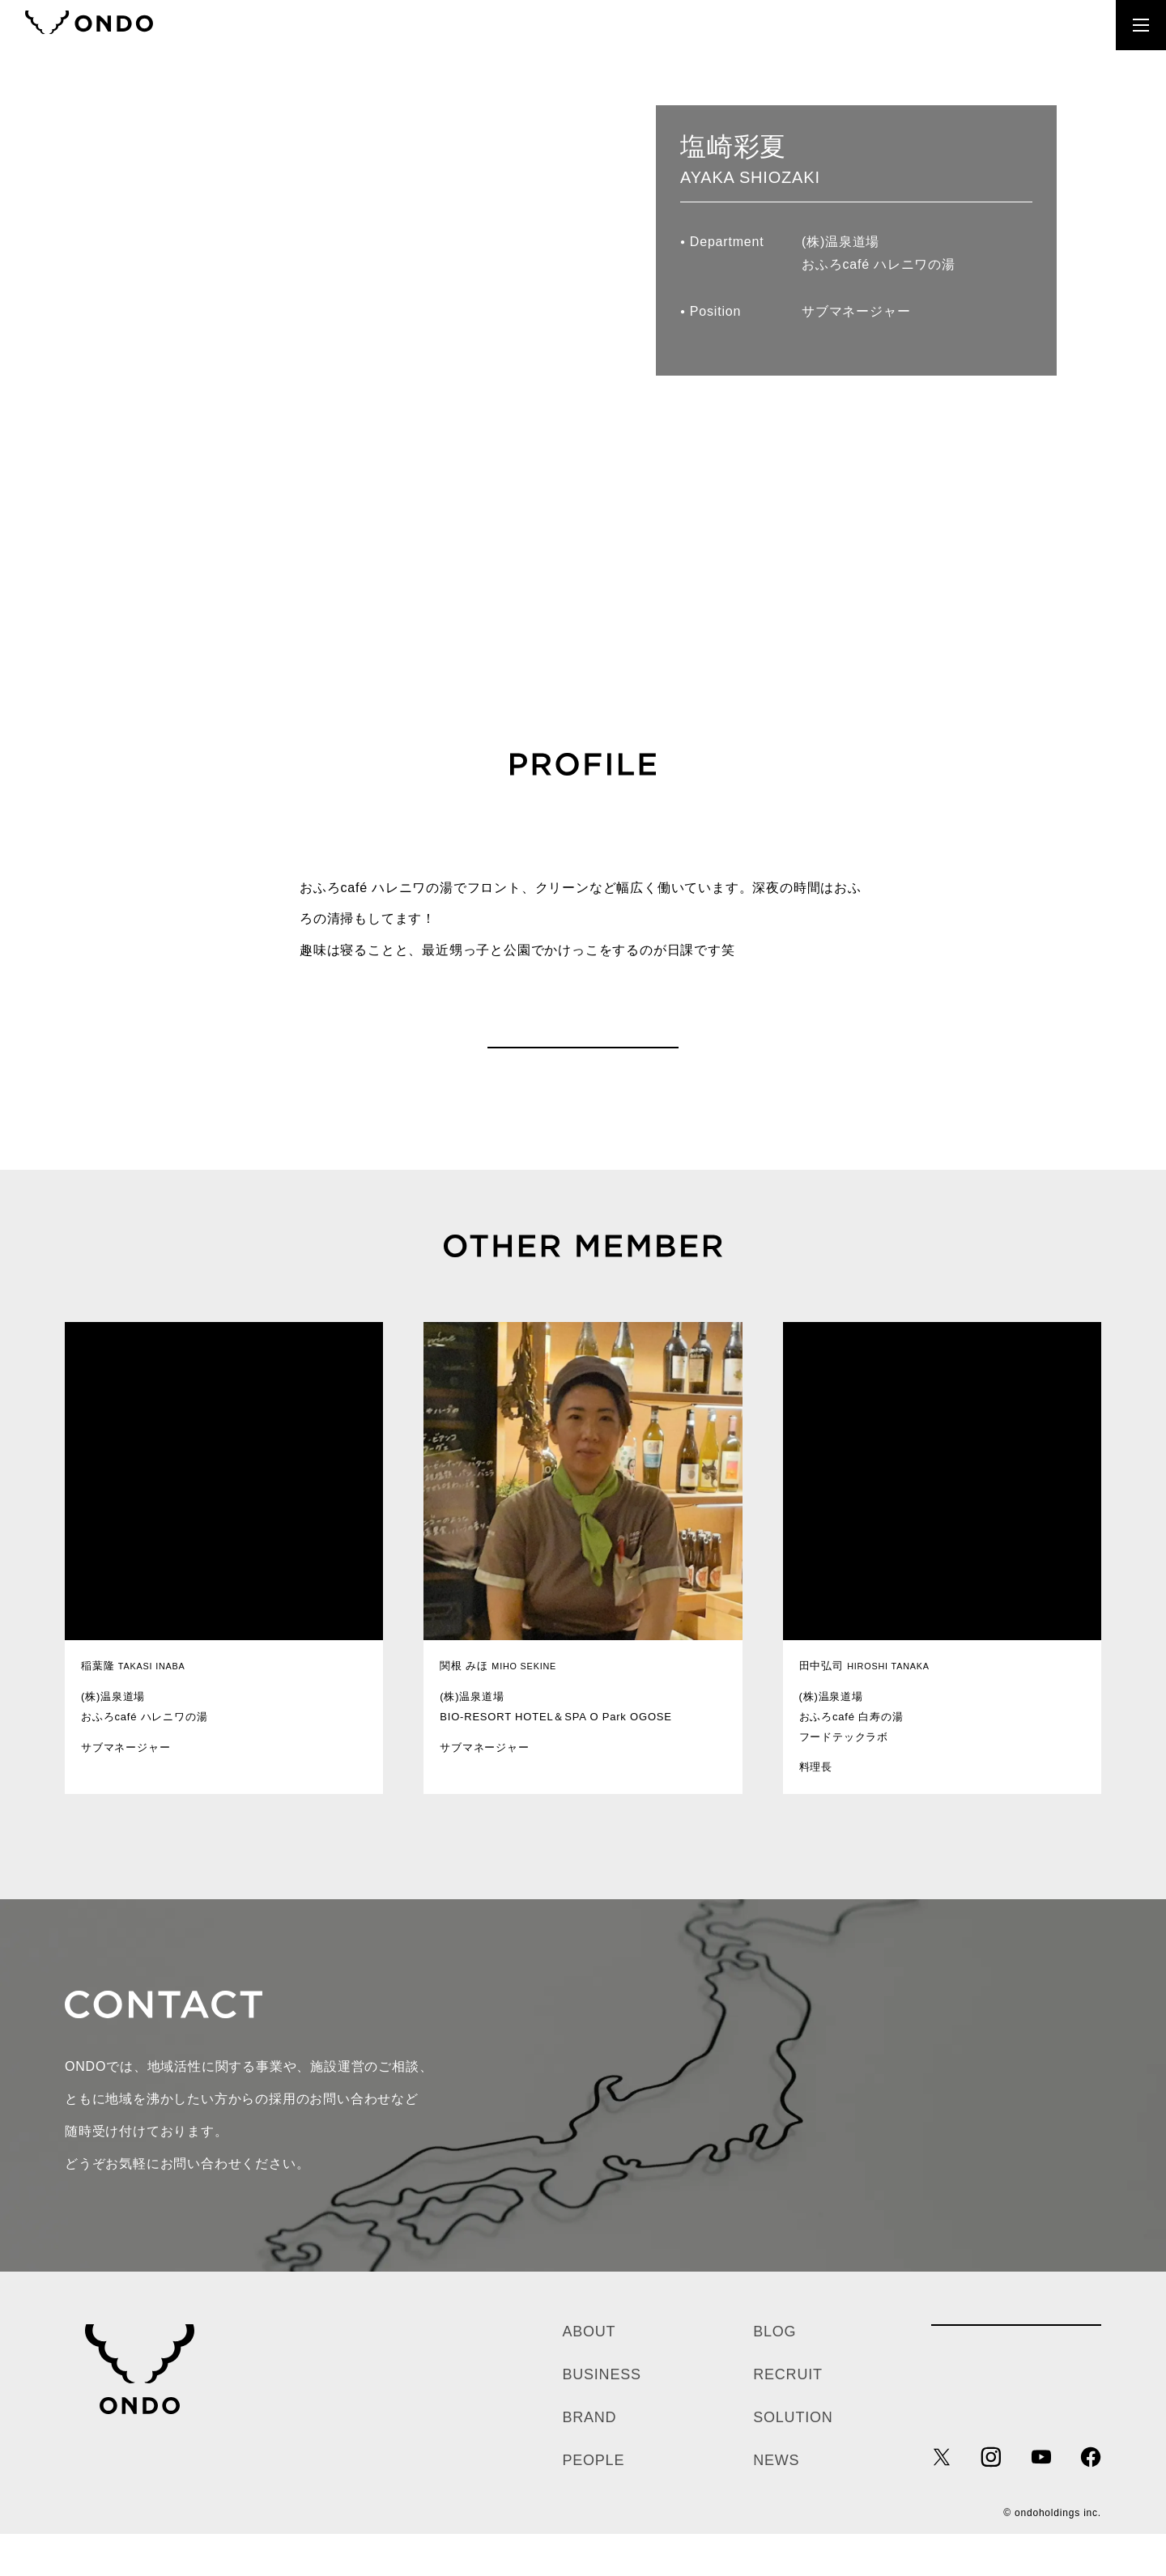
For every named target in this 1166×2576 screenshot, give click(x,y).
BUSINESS (601, 2416)
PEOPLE (593, 2502)
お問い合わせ (871, 2126)
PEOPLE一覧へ (582, 1068)
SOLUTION (792, 2459)
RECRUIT (1040, 25)
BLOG (774, 2374)
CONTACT (940, 25)
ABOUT (588, 2374)
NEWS (776, 2502)
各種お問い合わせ (1016, 2383)
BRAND (589, 2459)
